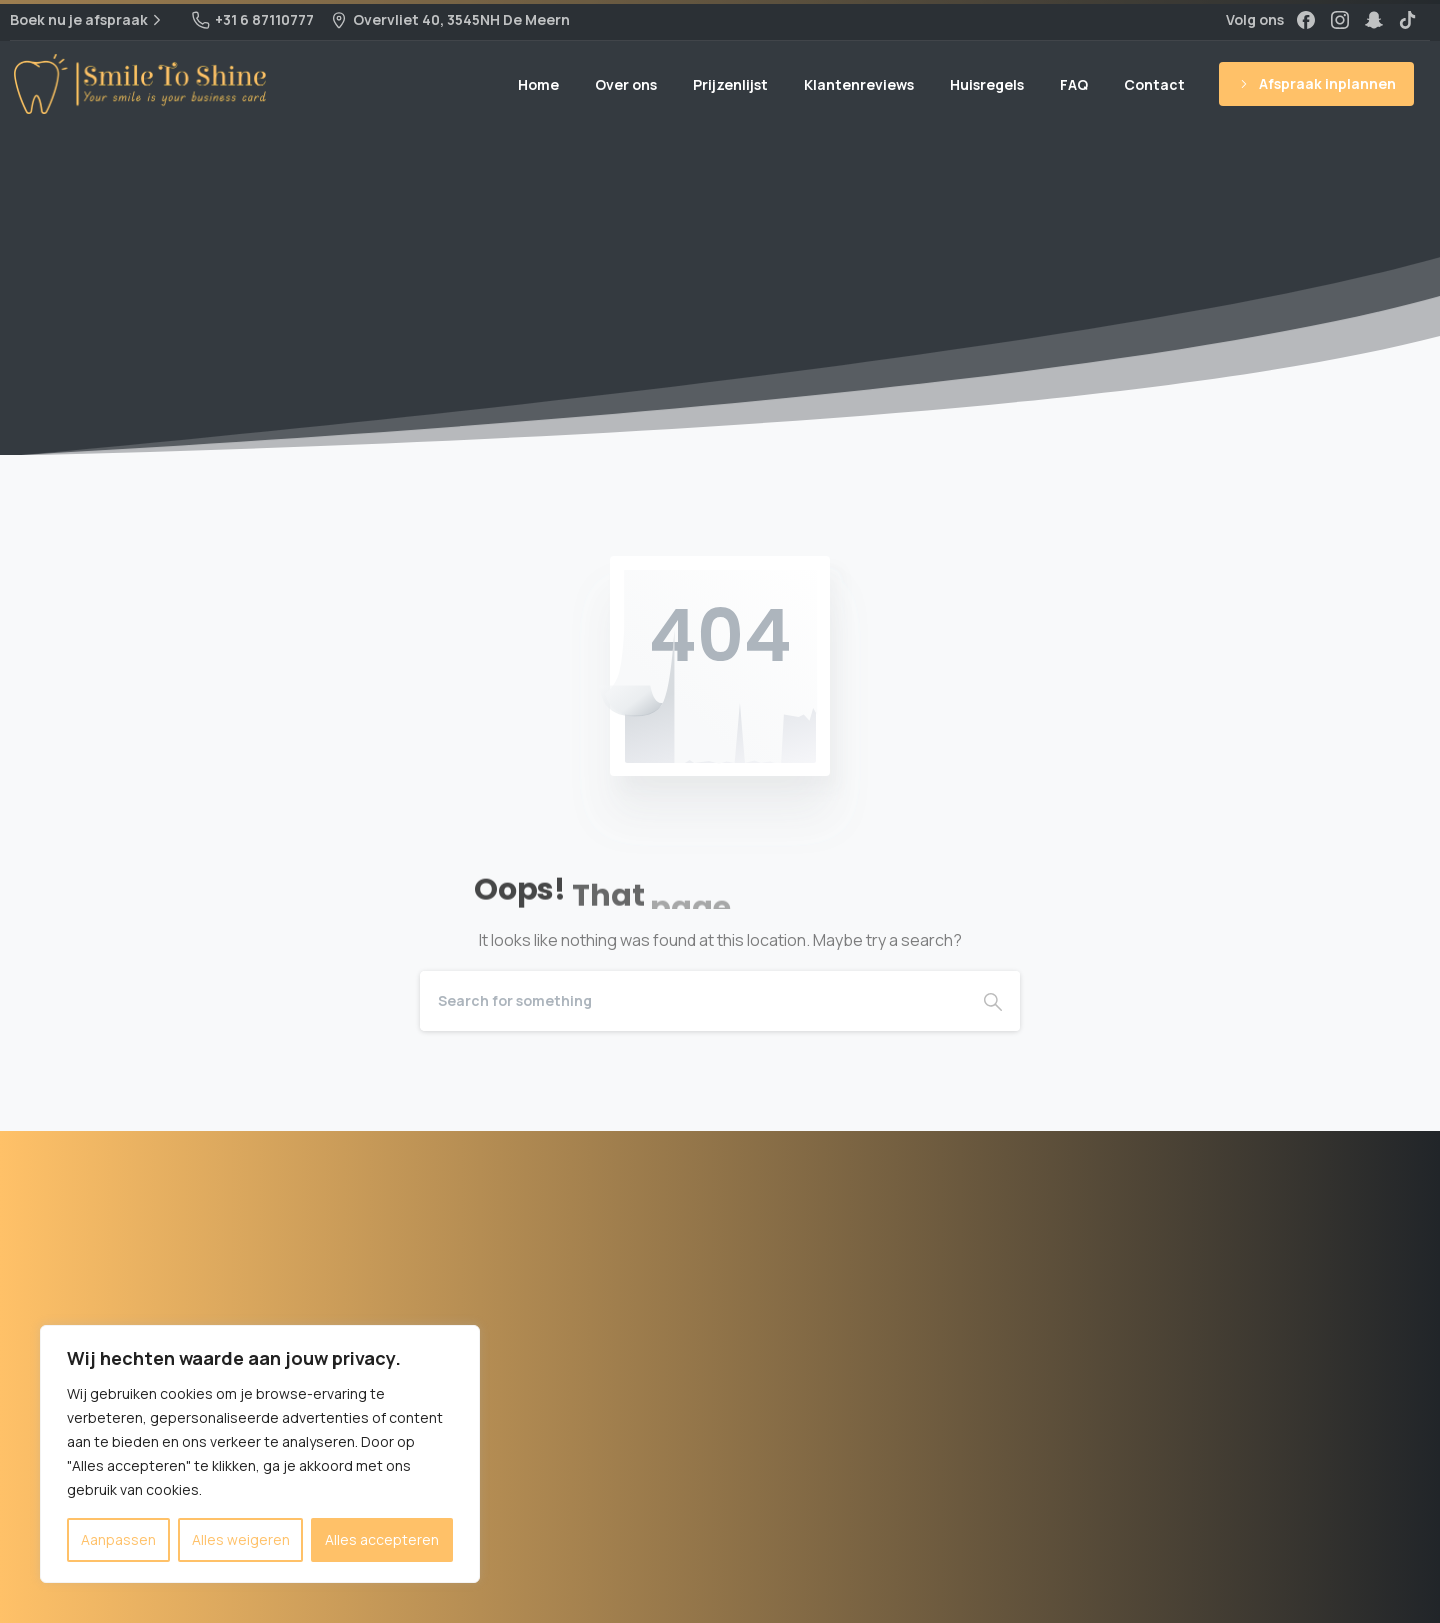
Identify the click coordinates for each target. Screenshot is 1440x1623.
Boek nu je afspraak (88, 20)
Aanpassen (118, 1539)
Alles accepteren (382, 1539)
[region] (260, 1454)
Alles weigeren (241, 1539)
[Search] (693, 1001)
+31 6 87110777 (253, 19)
